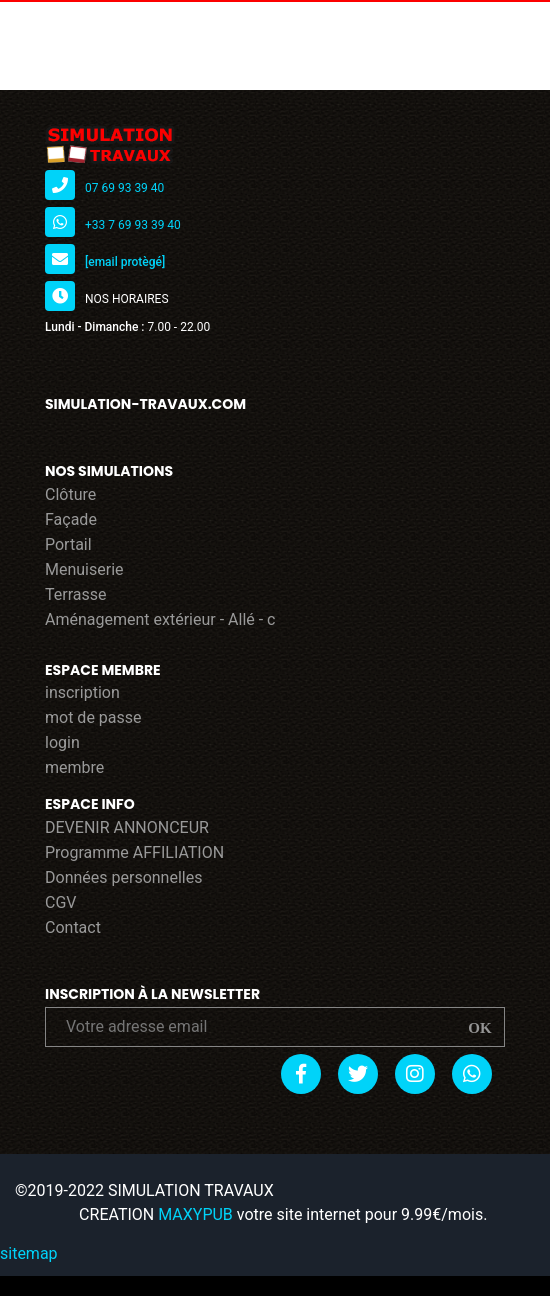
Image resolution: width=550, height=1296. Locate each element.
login (62, 742)
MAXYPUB (195, 1214)
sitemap (29, 1253)
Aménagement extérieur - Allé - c (160, 619)
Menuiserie (84, 569)
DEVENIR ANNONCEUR (127, 827)
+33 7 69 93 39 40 (133, 225)
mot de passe (93, 717)
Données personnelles (123, 877)
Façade (71, 519)
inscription (82, 692)
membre (74, 767)
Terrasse (76, 594)
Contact (73, 927)
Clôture (70, 494)
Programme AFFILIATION (134, 852)
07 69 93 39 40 (124, 188)
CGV (61, 902)
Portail (68, 544)
